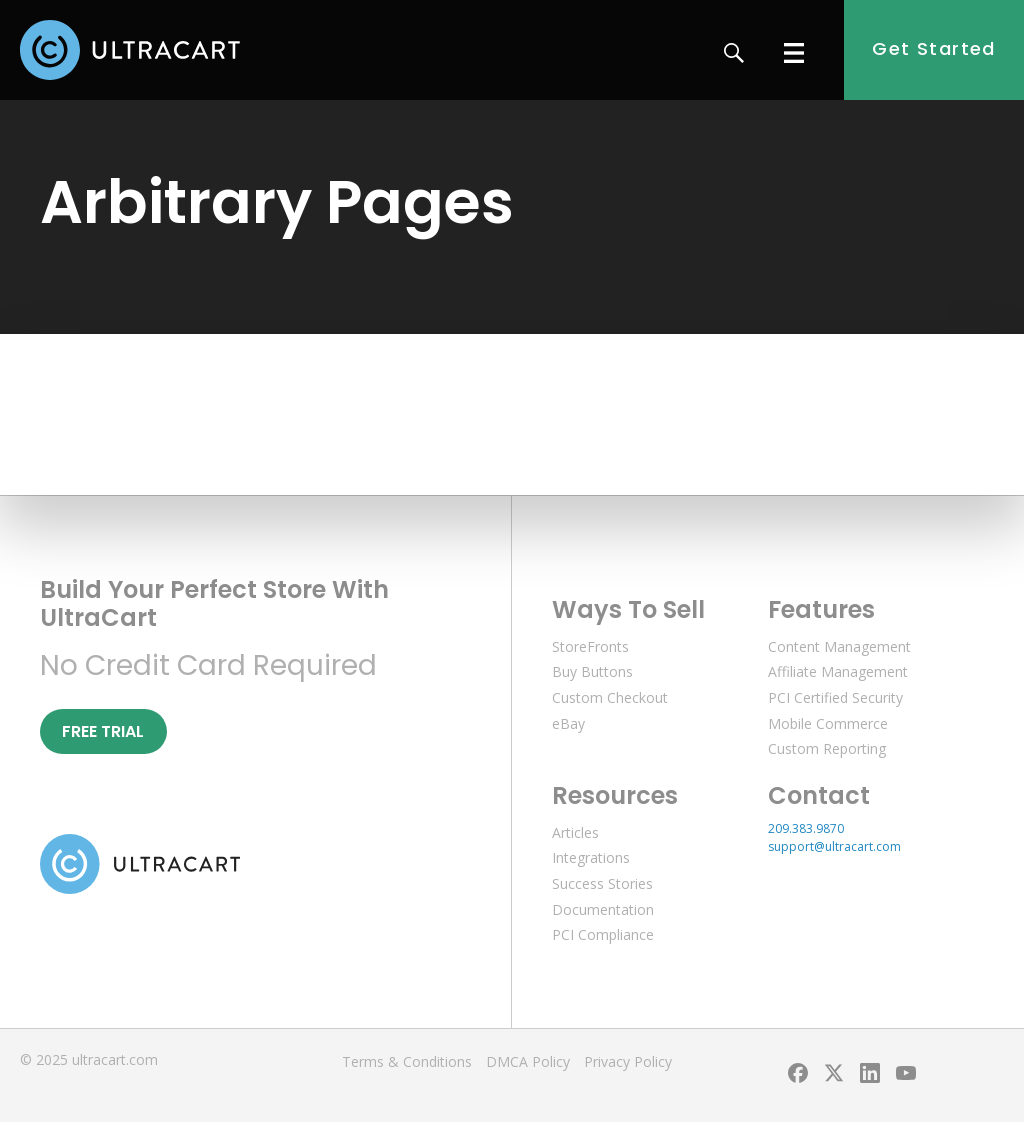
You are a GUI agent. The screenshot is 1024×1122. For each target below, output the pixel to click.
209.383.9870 (806, 828)
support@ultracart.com (834, 846)
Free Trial (103, 731)
